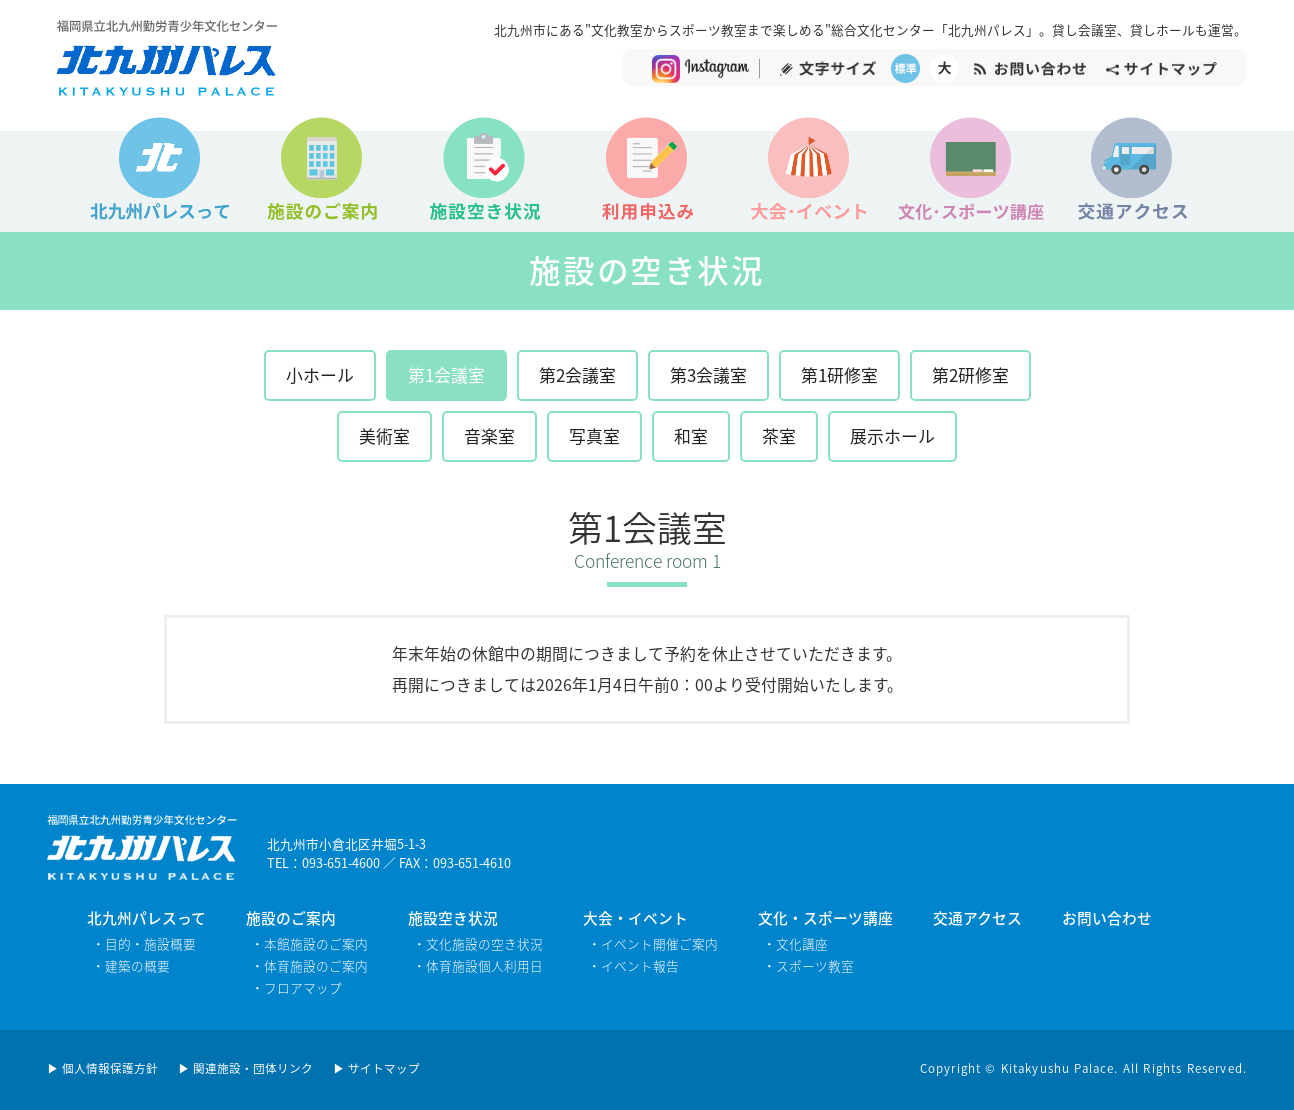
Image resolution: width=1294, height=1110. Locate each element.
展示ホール (892, 435)
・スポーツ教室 (808, 965)
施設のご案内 (291, 918)
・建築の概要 (131, 965)
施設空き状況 (453, 918)
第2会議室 (577, 374)
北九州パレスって (146, 918)
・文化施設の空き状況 (478, 943)
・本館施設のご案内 (309, 943)
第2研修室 (970, 374)
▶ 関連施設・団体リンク (245, 1068)
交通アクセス (977, 918)
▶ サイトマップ (376, 1068)
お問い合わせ (1107, 918)
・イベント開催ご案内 (653, 943)
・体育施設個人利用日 (478, 965)
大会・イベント (635, 918)
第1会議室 (446, 374)
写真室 (594, 435)
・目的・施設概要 (144, 943)
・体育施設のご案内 (309, 965)
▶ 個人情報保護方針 (102, 1068)
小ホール (320, 374)
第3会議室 (708, 374)
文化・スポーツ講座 (825, 918)
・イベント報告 (633, 965)
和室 (691, 435)
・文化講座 (795, 943)
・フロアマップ (296, 987)
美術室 (384, 435)
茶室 (779, 435)
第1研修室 (839, 374)
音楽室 (489, 435)
